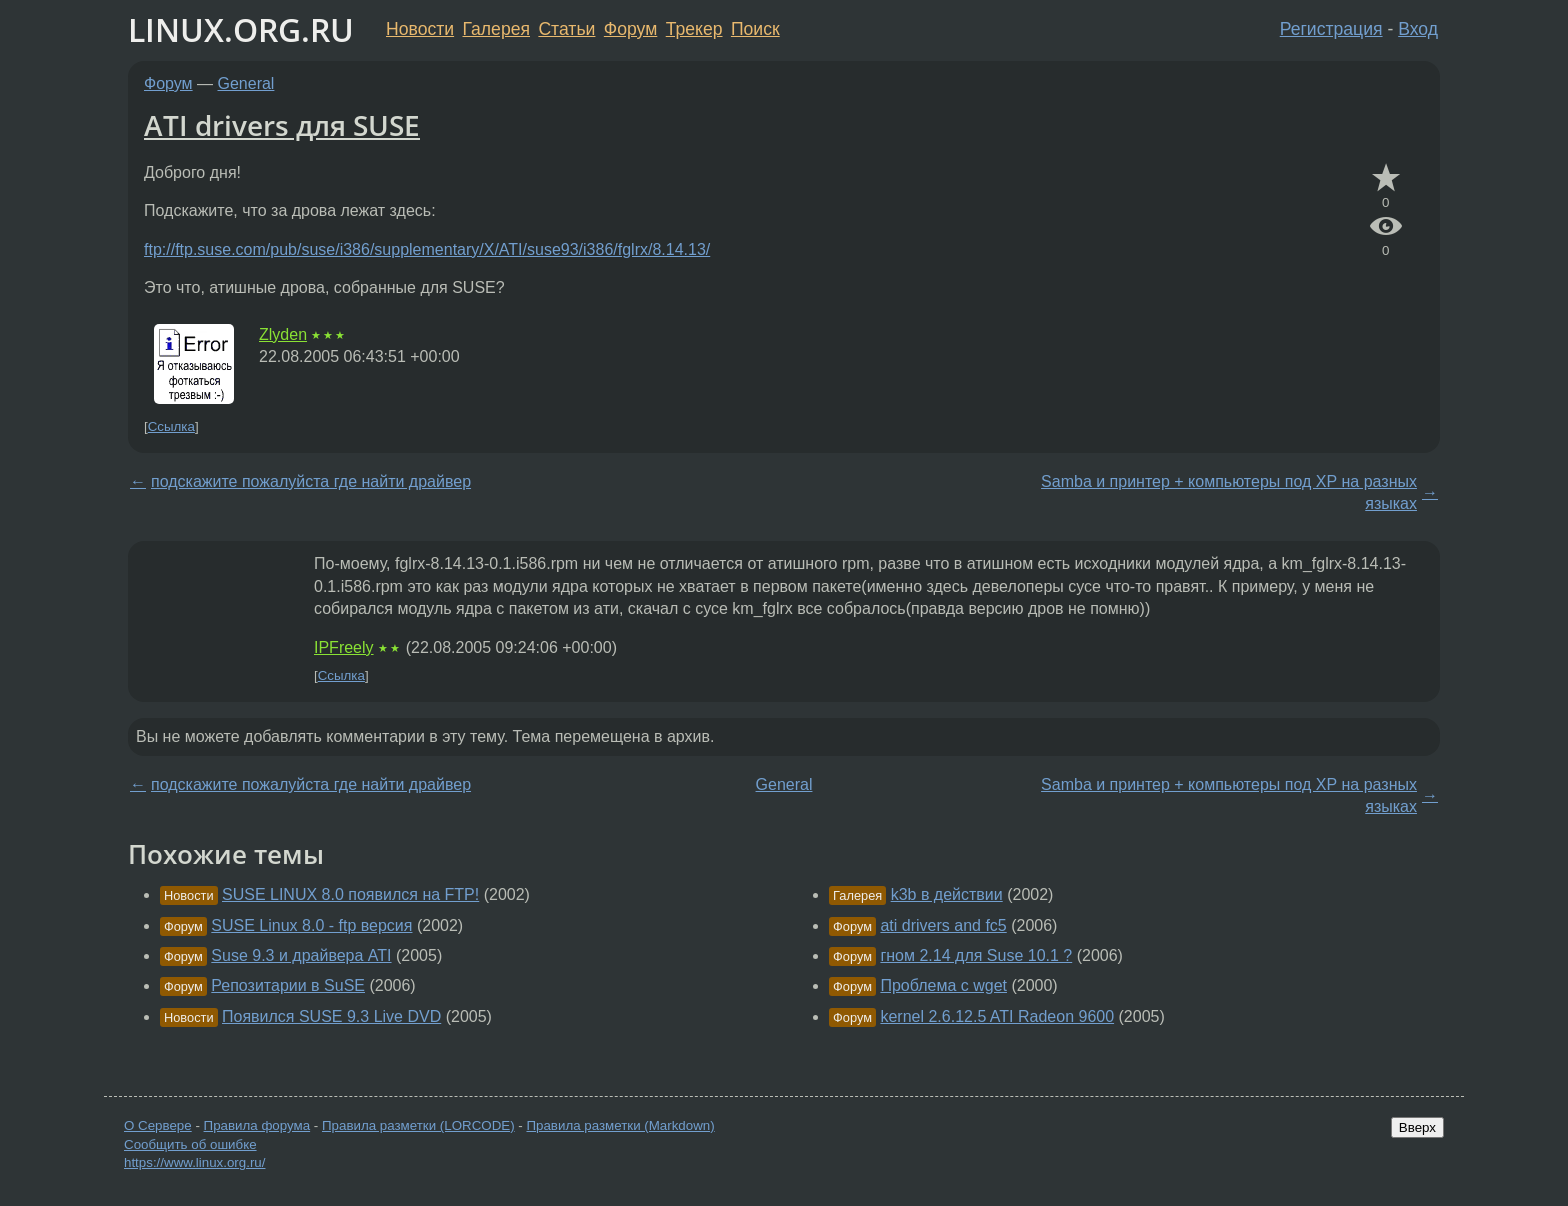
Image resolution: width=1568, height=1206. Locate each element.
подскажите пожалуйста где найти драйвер (311, 481)
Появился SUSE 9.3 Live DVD (331, 1016)
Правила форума (257, 1125)
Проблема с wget (943, 985)
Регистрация (1331, 29)
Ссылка (171, 426)
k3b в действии (947, 894)
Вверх (1417, 1127)
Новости (420, 29)
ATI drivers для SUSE (282, 125)
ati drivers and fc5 (943, 925)
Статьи (566, 29)
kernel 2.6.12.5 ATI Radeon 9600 (997, 1016)
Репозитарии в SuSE (288, 985)
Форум (630, 29)
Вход (1418, 29)
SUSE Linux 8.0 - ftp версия (311, 925)
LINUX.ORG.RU (241, 29)
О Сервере (158, 1125)
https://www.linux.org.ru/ (194, 1162)
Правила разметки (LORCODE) (418, 1125)
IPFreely (344, 647)
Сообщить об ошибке (190, 1144)
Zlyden (283, 334)
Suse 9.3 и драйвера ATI (301, 955)
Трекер (694, 29)
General (246, 83)
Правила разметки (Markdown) (620, 1125)
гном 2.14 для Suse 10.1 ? (976, 955)
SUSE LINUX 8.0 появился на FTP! (350, 894)
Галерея (496, 29)
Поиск (755, 29)
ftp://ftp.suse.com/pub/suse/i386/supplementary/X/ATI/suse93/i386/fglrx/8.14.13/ (427, 249)
